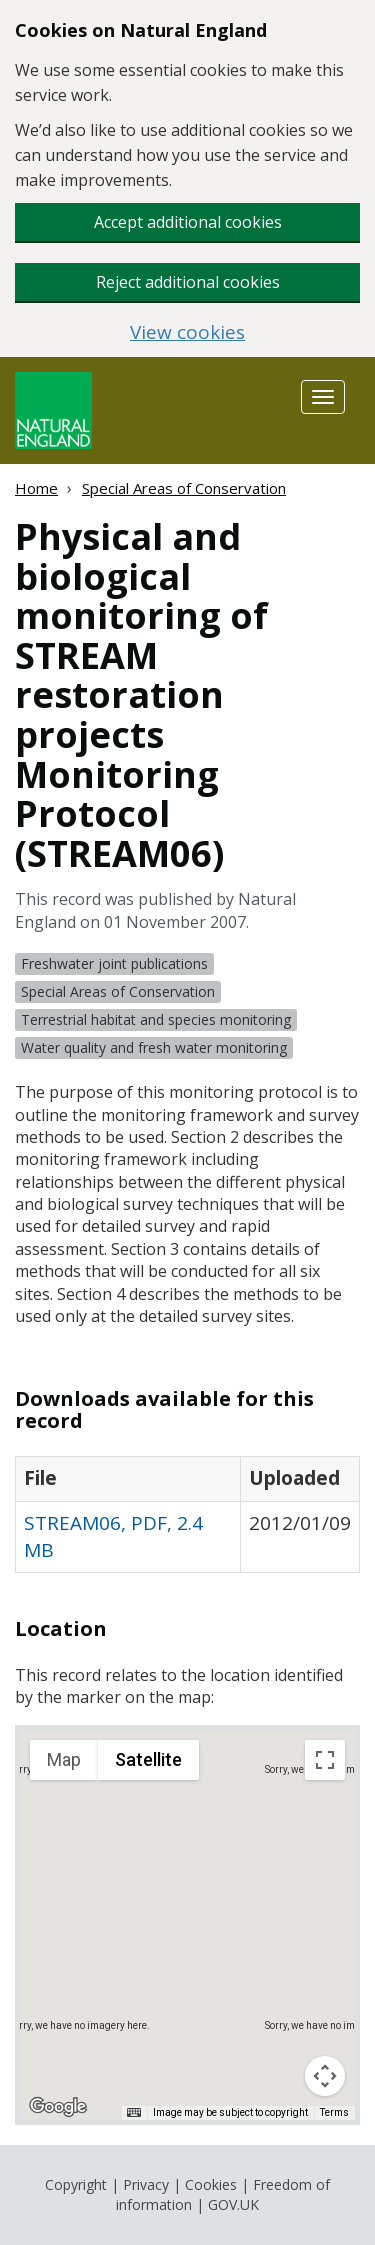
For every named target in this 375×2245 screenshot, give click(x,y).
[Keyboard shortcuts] (134, 2113)
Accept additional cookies (188, 222)
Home (36, 488)
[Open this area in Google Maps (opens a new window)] (58, 2107)
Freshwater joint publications (114, 963)
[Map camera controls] (325, 2076)
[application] (187, 1925)
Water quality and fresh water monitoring (154, 1047)
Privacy (146, 2184)
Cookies (211, 2184)
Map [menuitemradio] (64, 1759)
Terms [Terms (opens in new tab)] (334, 2112)
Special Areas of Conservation (184, 488)
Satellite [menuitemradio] (148, 1759)
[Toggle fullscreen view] (325, 1760)
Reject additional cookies (188, 282)
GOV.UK (233, 2204)
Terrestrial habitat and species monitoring (156, 1019)
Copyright (76, 2184)
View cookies (187, 332)
